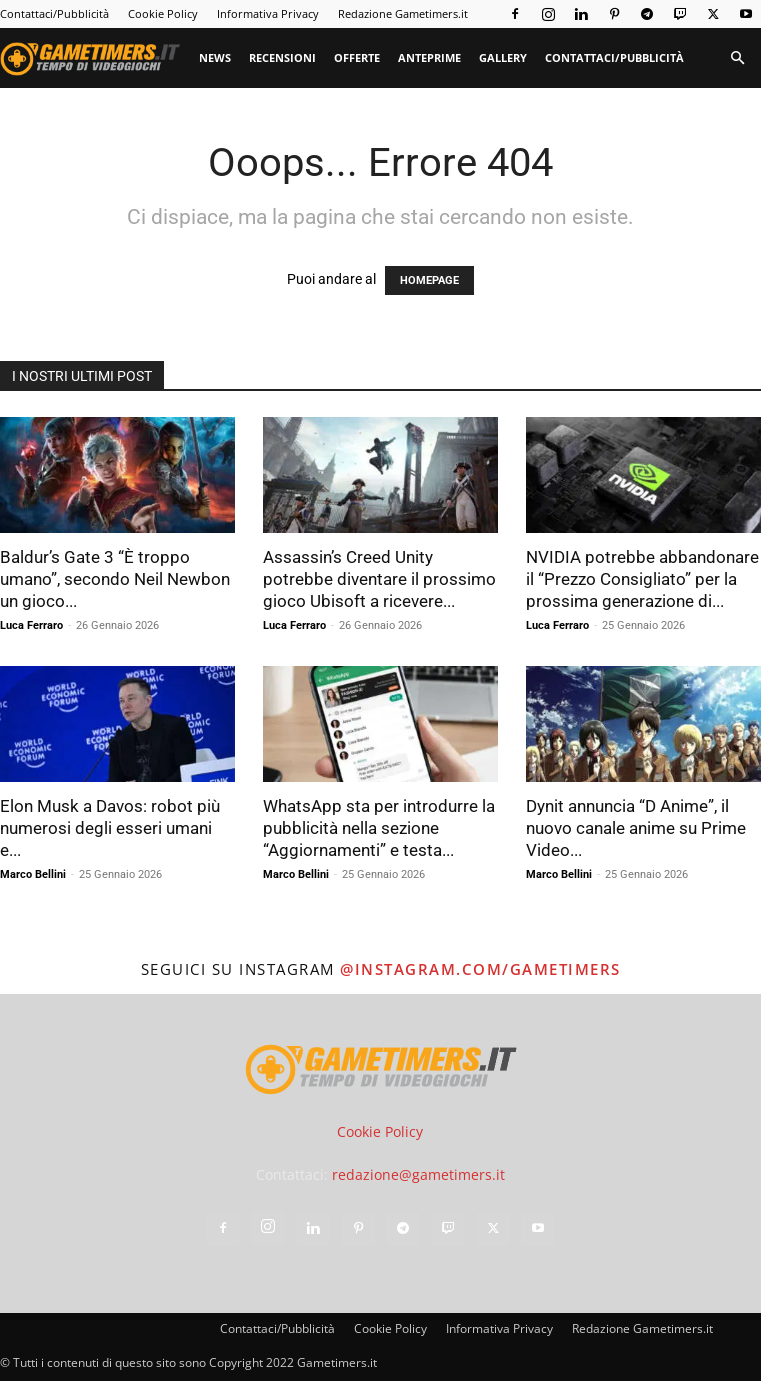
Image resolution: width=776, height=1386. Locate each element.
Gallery (503, 57)
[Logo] (95, 58)
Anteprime (429, 57)
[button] (737, 58)
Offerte (357, 57)
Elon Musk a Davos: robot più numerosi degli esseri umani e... (110, 828)
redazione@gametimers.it (418, 1174)
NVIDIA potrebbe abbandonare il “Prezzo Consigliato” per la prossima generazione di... (642, 579)
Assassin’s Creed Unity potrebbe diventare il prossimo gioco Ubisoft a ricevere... (379, 579)
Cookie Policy (163, 13)
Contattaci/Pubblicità (54, 13)
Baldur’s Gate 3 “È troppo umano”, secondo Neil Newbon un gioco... (115, 579)
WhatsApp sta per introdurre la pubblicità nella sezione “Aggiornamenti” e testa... (379, 828)
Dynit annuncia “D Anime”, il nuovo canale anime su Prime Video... (636, 828)
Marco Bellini (33, 874)
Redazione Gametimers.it (403, 13)
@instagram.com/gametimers (480, 969)
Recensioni (282, 57)
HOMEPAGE (429, 280)
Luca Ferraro (31, 625)
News (215, 57)
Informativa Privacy (268, 13)
